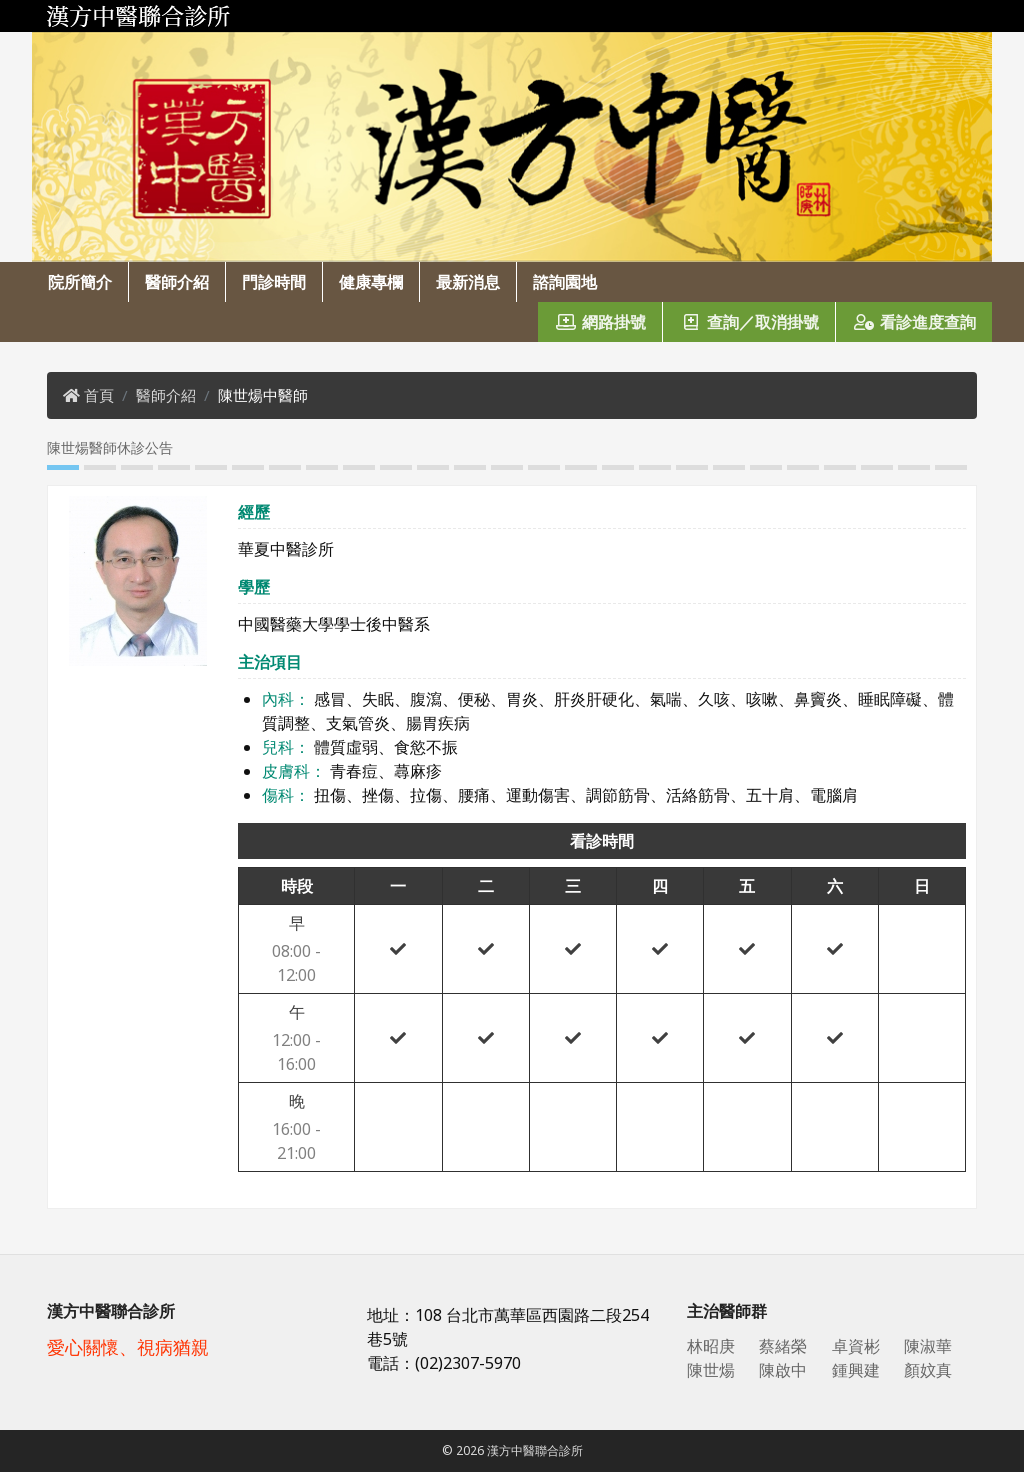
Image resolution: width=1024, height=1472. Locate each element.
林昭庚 (711, 1346)
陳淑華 (928, 1346)
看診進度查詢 (914, 322)
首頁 (99, 395)
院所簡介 (80, 282)
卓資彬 (856, 1346)
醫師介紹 (177, 282)
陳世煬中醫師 (263, 395)
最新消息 (468, 282)
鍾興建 (856, 1370)
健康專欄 (371, 282)
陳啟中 (783, 1370)
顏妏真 (928, 1370)
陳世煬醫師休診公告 (110, 447)
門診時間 (274, 282)
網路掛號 (600, 322)
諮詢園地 (565, 282)
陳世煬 (711, 1370)
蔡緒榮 (783, 1346)
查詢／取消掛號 (749, 322)
